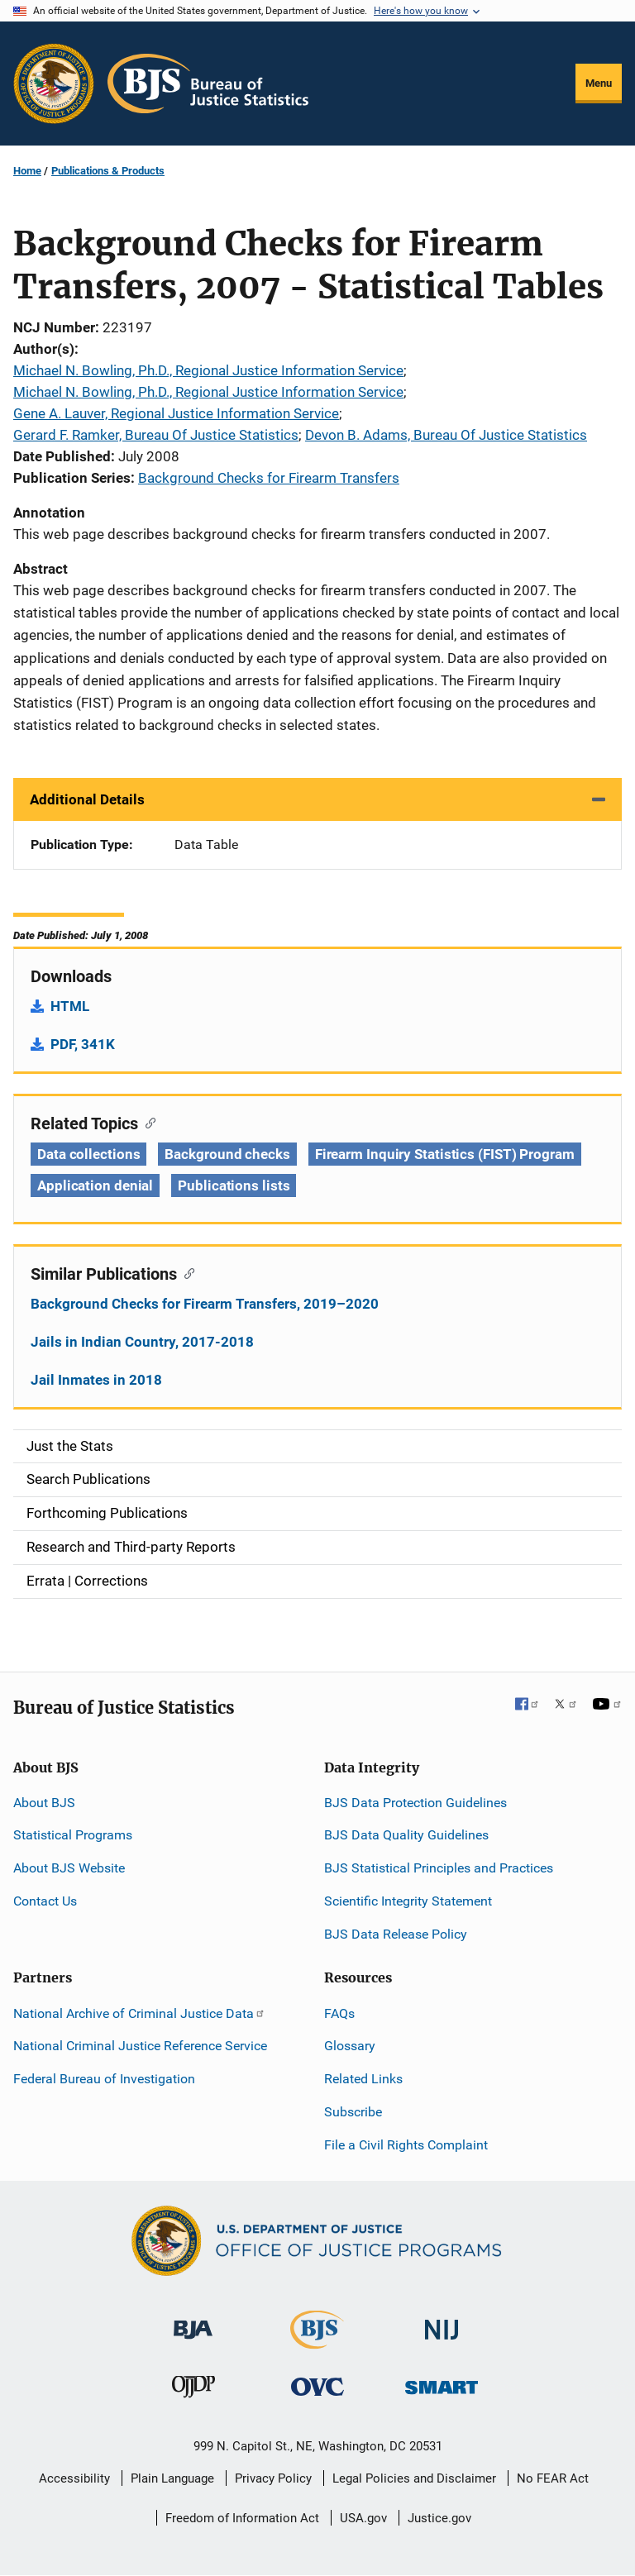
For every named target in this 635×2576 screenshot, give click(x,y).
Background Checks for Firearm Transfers (268, 478)
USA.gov (363, 2518)
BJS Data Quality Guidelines (406, 1835)
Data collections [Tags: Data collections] (88, 1154)
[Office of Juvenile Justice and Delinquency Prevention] (193, 2390)
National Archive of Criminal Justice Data (139, 2013)
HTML (69, 1006)
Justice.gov (439, 2518)
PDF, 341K (82, 1044)
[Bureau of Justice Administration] (193, 2322)
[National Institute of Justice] (441, 2322)
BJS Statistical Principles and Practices (438, 1868)
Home (27, 171)
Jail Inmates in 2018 (96, 1379)
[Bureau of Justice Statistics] (317, 2341)
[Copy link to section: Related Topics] (146, 1122)
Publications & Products (108, 171)
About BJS (44, 1802)
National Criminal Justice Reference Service (140, 2046)
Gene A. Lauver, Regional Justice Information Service (176, 413)
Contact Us (45, 1901)
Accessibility (74, 2478)
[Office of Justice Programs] (53, 83)
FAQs (339, 2013)
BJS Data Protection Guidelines (415, 1802)
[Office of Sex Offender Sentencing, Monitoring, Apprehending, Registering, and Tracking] (441, 2383)
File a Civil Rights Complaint (406, 2145)
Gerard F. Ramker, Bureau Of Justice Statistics (155, 435)
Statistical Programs (72, 1835)
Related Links (363, 2079)
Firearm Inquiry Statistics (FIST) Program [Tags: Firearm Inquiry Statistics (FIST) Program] (445, 1154)
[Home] (207, 83)
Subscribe (353, 2112)
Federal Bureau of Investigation (104, 2079)
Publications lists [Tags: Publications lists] (233, 1185)
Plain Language (172, 2478)
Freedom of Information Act (242, 2518)
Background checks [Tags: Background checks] (227, 1154)
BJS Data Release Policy (395, 1934)
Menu (598, 83)
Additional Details (87, 799)
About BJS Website (69, 1868)
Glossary (349, 2046)
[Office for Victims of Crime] (317, 2386)
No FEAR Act (553, 2478)
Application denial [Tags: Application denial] (95, 1185)
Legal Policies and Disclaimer (414, 2478)
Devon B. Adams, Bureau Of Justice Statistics (446, 435)
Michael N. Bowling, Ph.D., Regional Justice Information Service (208, 370)
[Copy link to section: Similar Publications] (185, 1272)
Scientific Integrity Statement (408, 1901)
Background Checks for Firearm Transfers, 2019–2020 (205, 1303)
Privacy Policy (273, 2478)
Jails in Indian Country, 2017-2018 (142, 1341)
